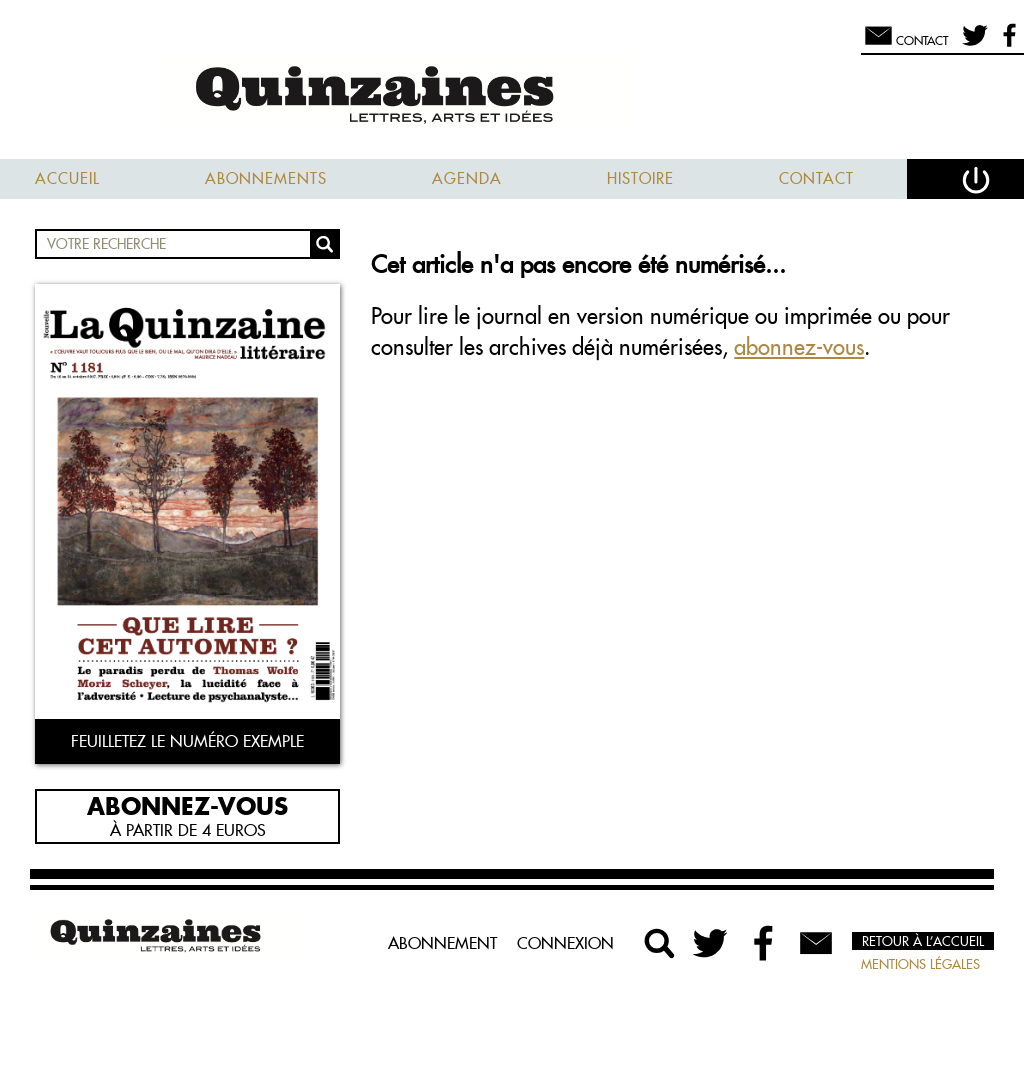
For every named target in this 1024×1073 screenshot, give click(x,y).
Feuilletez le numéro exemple (187, 741)
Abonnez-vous (187, 805)
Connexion (565, 943)
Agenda (467, 178)
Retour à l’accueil (923, 941)
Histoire (640, 178)
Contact (816, 178)
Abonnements (266, 178)
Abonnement (442, 943)
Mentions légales (920, 964)
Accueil (67, 178)
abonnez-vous (799, 347)
